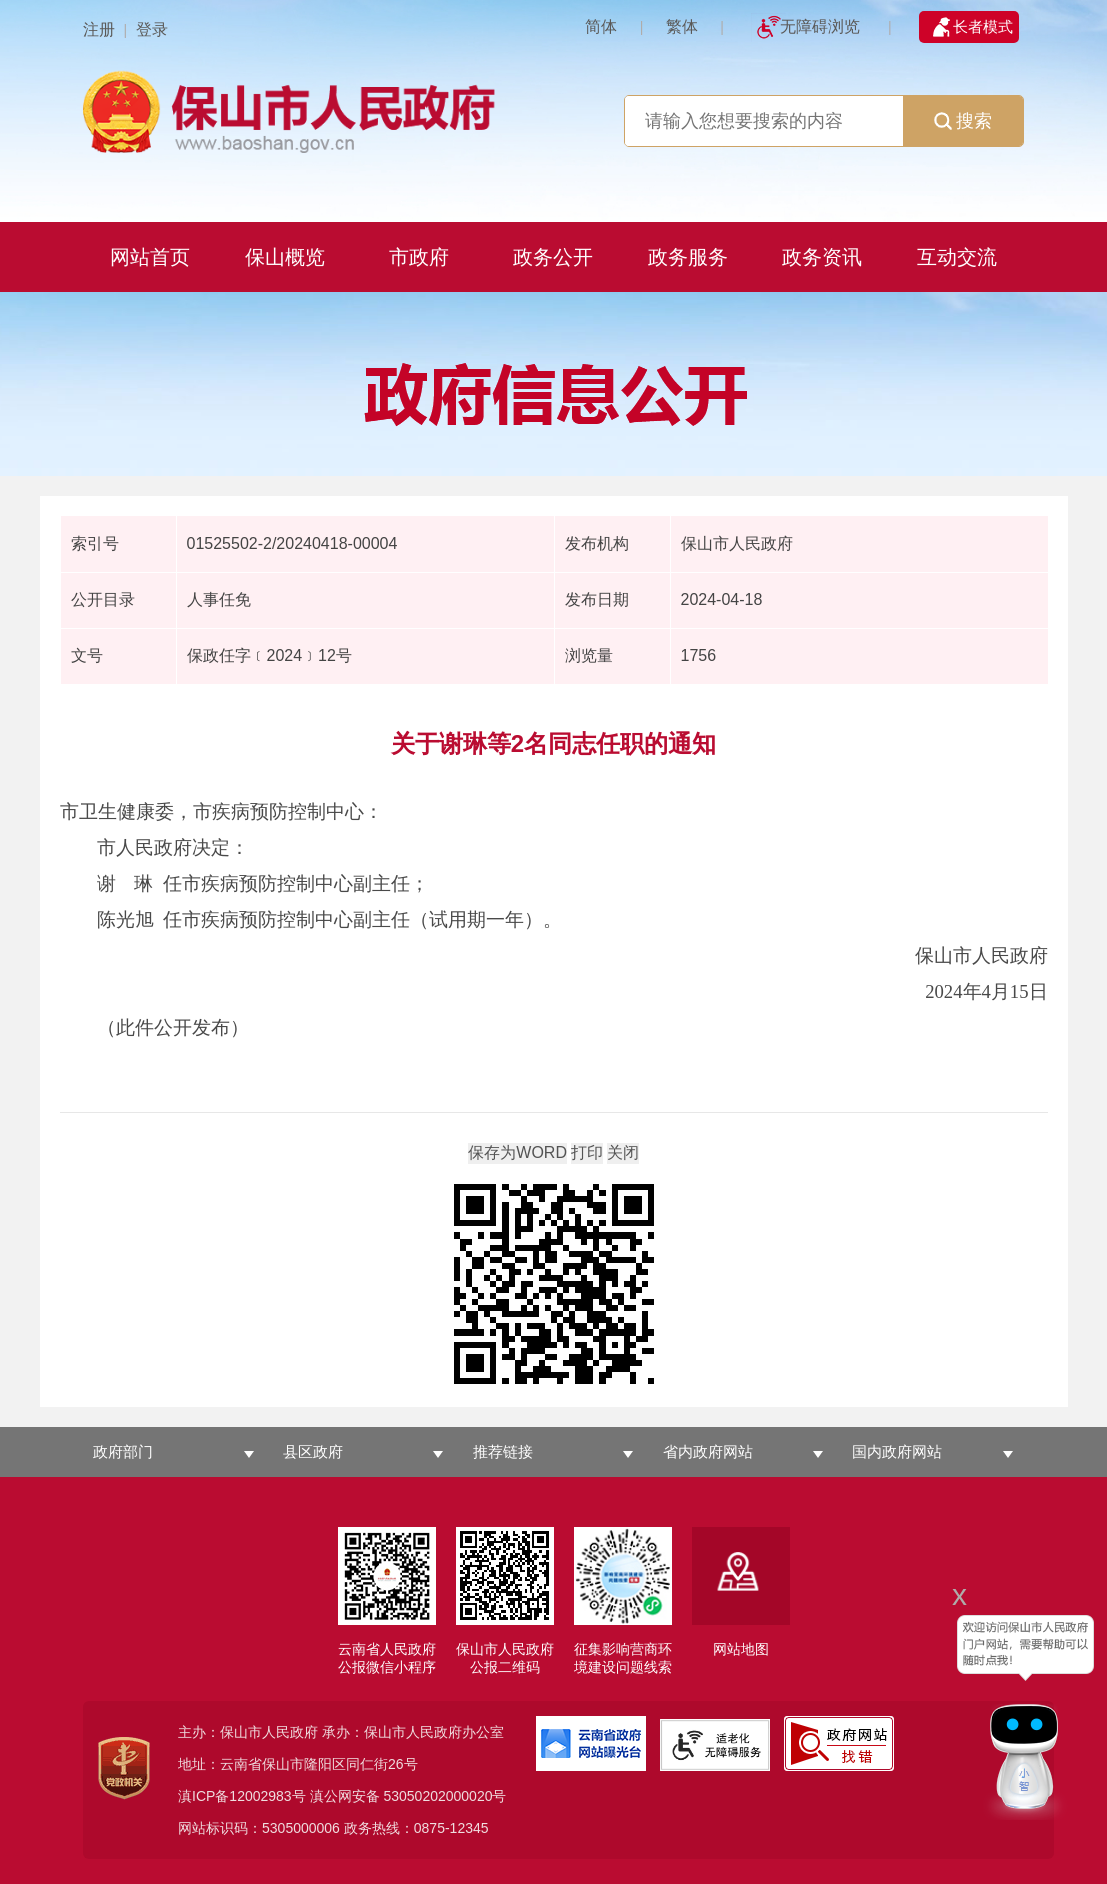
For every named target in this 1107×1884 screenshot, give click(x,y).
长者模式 (983, 26)
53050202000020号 (444, 1796)
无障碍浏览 (820, 26)
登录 (152, 29)
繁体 (682, 26)
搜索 (963, 121)
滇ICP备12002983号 (242, 1796)
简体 (601, 26)
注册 (99, 29)
